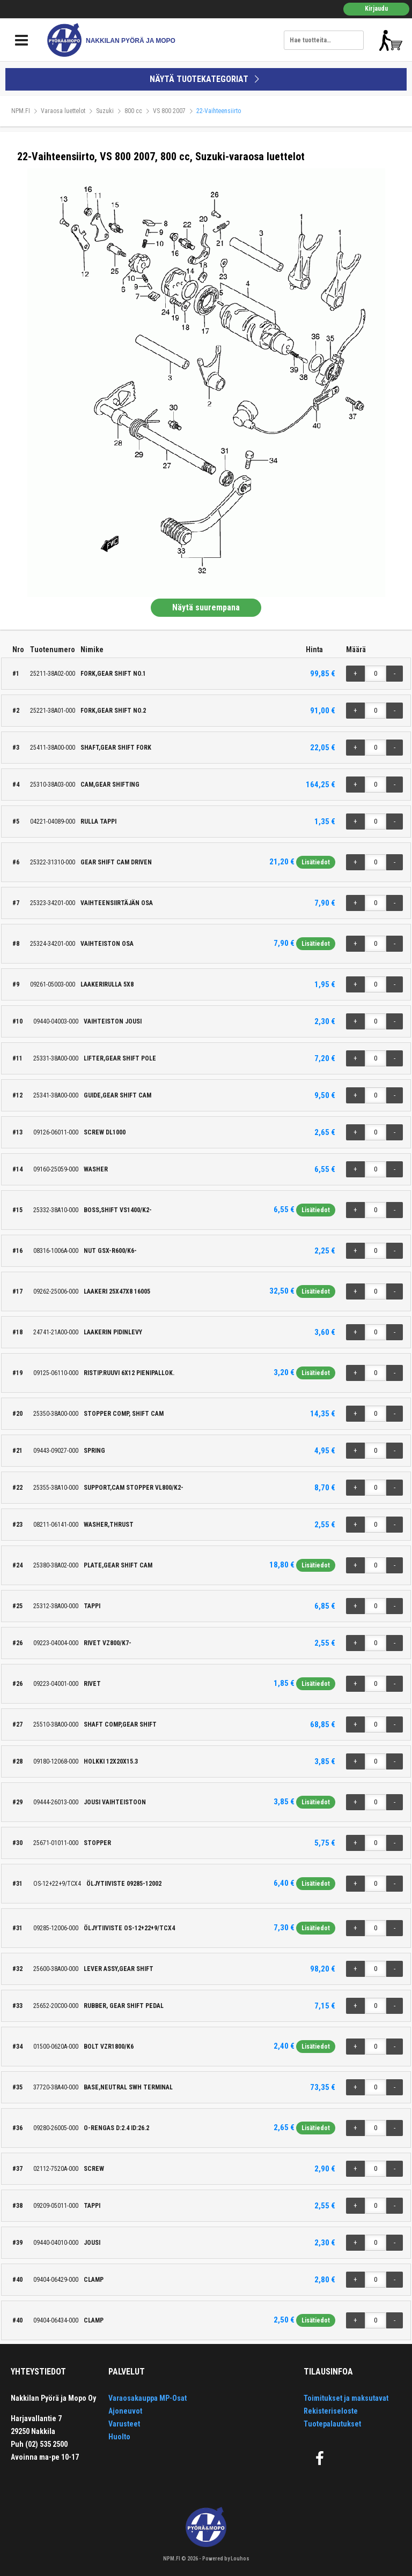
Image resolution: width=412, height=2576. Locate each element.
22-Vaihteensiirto (218, 111)
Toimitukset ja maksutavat (346, 2398)
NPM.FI (20, 111)
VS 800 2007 (169, 111)
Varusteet (124, 2424)
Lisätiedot (315, 862)
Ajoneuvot (125, 2411)
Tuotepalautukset (332, 2424)
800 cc (133, 111)
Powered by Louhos (225, 2559)
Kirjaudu (376, 8)
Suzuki (105, 111)
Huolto (119, 2436)
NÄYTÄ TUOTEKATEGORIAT (206, 79)
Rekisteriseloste (331, 2411)
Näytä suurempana (206, 607)
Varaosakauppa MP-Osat (147, 2398)
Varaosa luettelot (63, 111)
